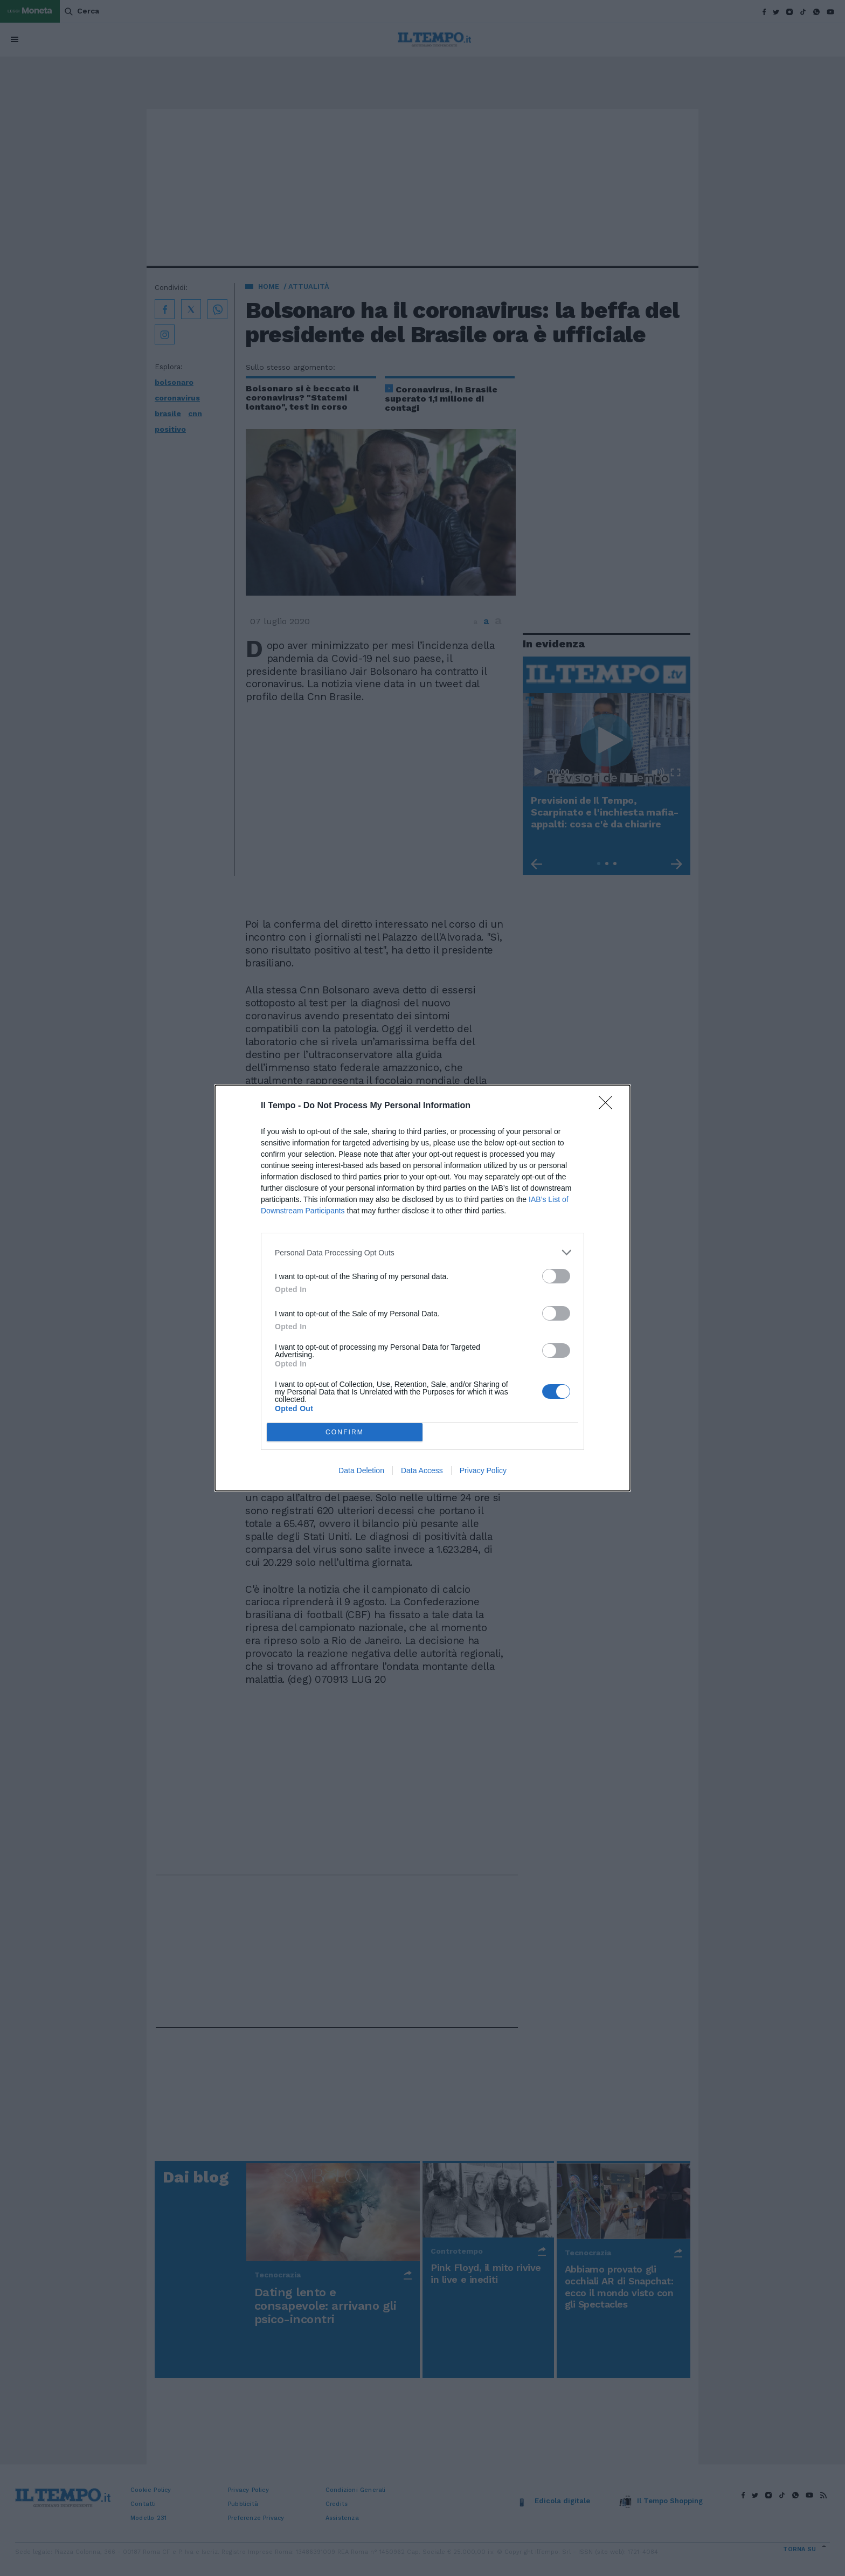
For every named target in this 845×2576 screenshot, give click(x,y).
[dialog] (422, 1288)
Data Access (422, 1470)
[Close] (609, 1106)
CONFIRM (344, 1432)
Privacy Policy (483, 1470)
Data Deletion (361, 1470)
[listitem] (422, 1252)
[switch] (556, 1276)
